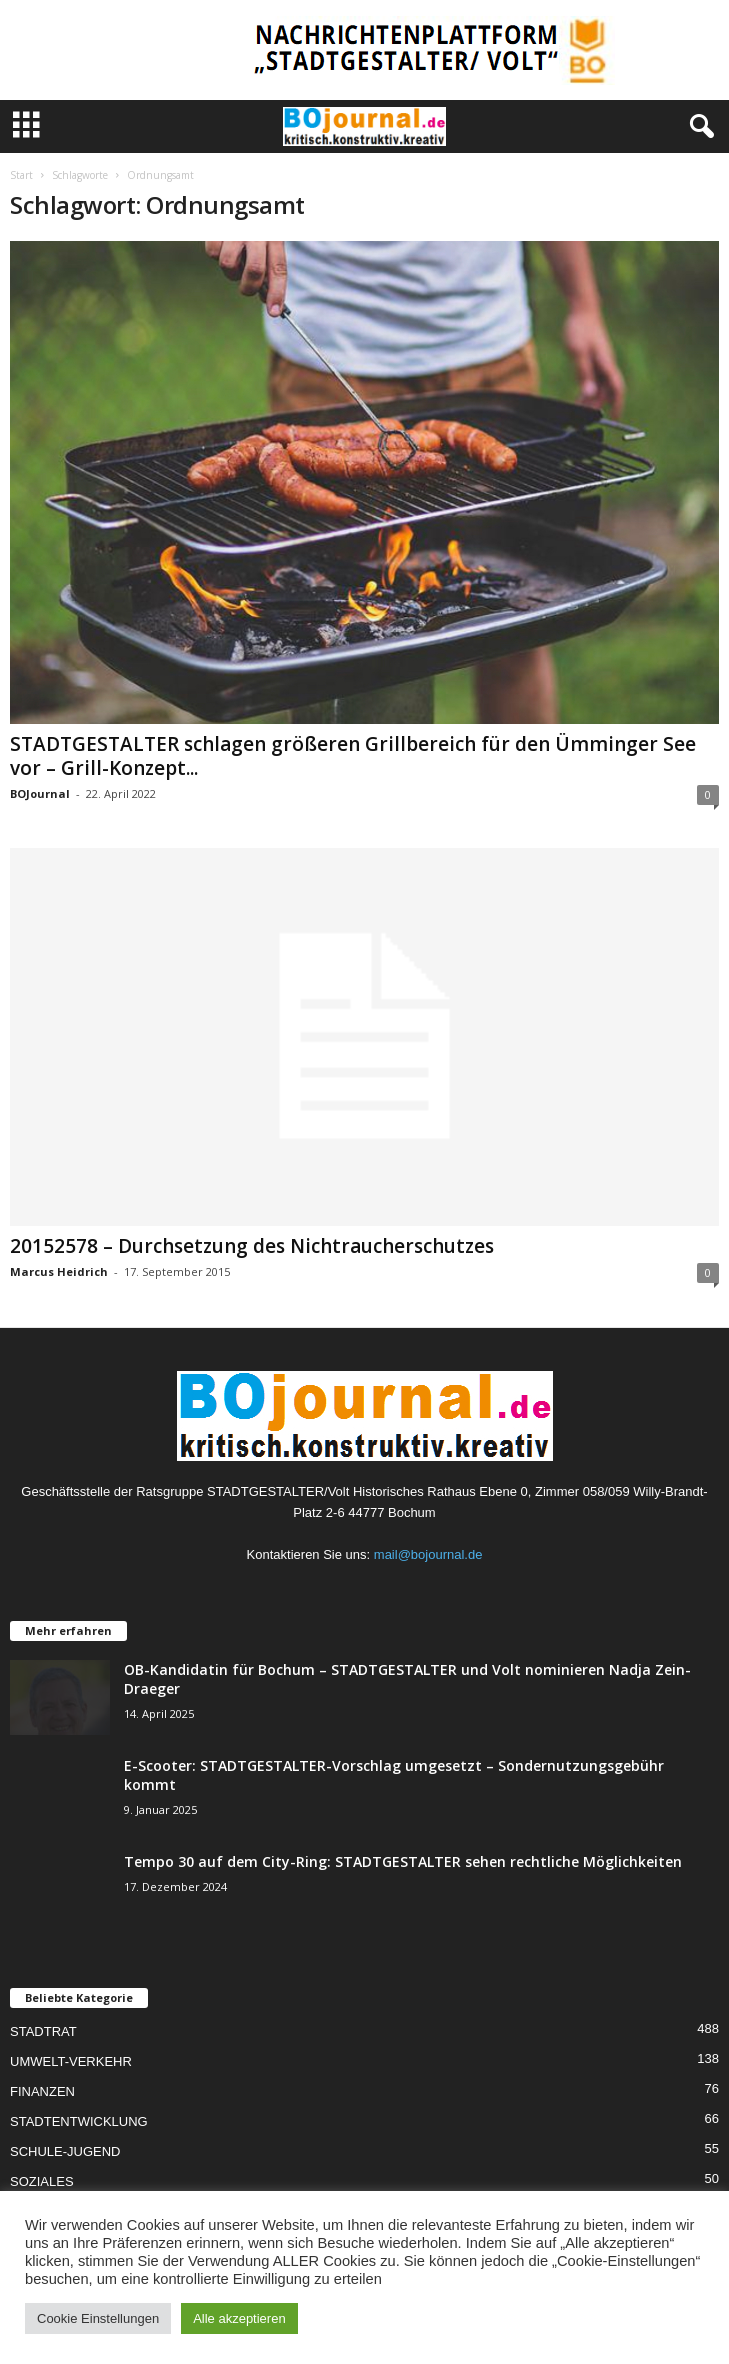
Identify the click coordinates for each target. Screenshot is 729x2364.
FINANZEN (42, 2091)
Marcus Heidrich (59, 1271)
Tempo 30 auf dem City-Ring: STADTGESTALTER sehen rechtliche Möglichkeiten (403, 1861)
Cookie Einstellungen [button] (98, 2318)
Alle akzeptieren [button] (239, 2318)
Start (21, 175)
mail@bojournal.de (428, 1554)
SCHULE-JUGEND (65, 2151)
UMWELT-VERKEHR (71, 2061)
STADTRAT (43, 2031)
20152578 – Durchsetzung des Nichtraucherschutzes (252, 1246)
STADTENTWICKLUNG (79, 2121)
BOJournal (40, 793)
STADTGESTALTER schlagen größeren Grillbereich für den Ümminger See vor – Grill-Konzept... (353, 756)
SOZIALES (42, 2181)
